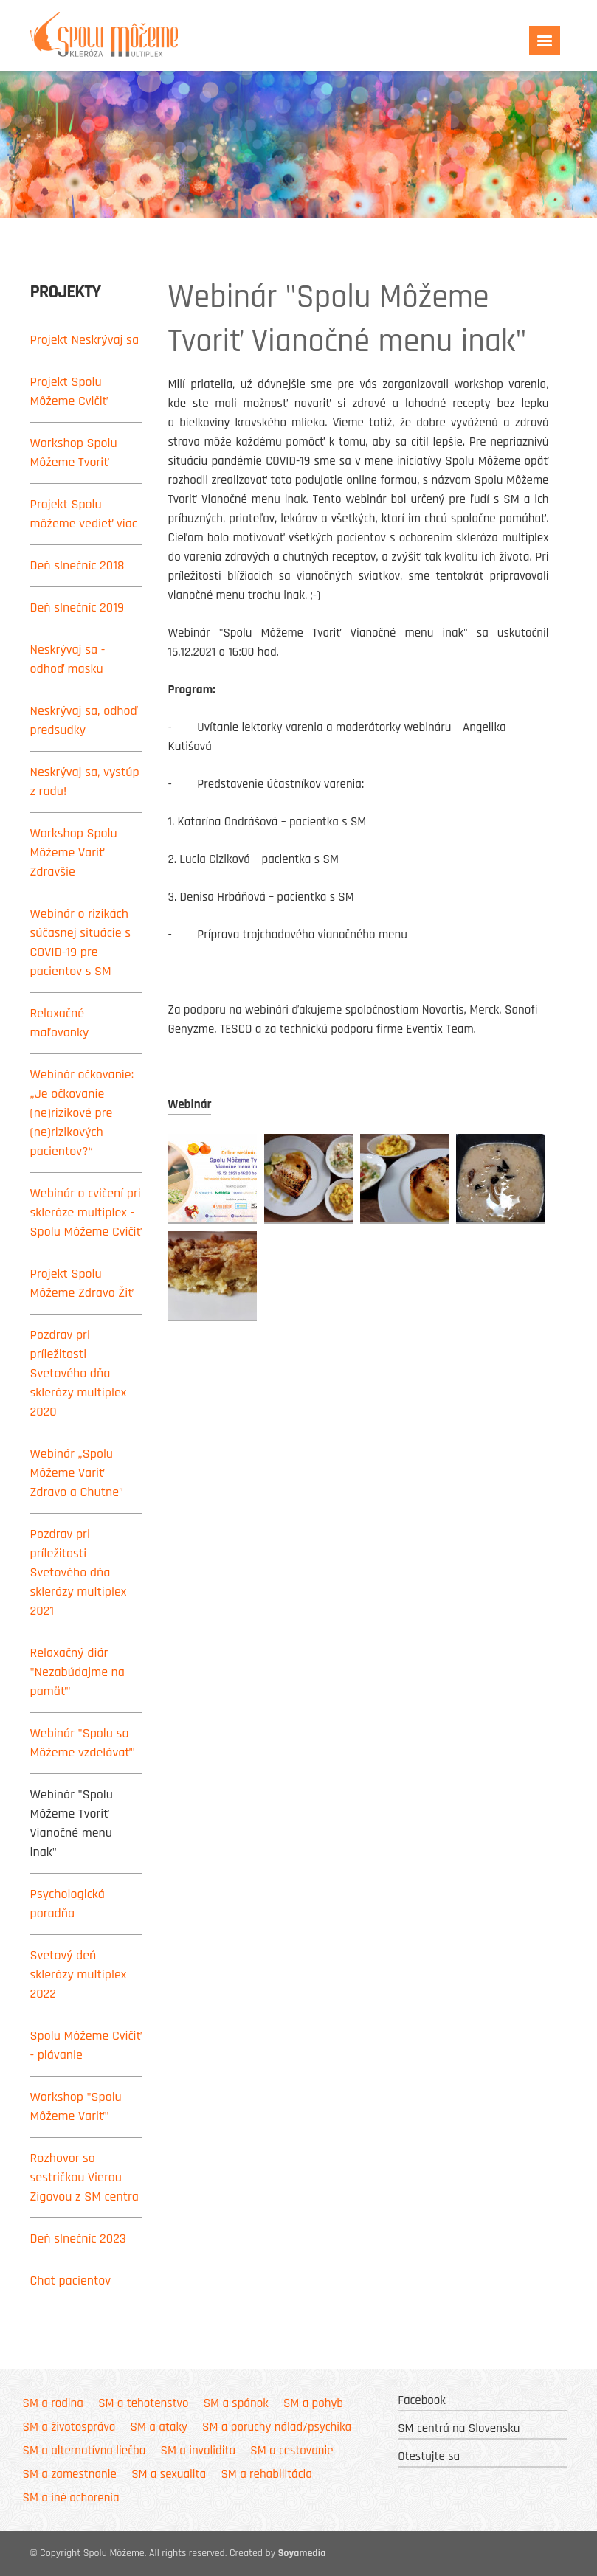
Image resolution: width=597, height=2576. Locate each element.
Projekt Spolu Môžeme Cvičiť (69, 391)
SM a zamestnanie (70, 2474)
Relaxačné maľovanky (59, 1023)
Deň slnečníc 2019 (77, 607)
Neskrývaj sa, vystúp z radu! (84, 782)
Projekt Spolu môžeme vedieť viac (84, 514)
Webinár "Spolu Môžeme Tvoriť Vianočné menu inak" (72, 1823)
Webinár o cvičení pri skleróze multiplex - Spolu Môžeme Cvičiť (86, 1212)
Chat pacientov (70, 2280)
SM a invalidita (197, 2450)
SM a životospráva (69, 2427)
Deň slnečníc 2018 (77, 565)
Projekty (65, 292)
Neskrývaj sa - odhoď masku (68, 659)
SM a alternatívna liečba (84, 2450)
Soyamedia (302, 2553)
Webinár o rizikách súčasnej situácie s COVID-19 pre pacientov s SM (80, 942)
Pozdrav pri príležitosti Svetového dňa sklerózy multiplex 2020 (78, 1373)
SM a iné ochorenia (71, 2498)
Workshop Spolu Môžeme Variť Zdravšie (73, 852)
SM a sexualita (168, 2474)
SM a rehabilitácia (266, 2474)
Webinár (190, 1104)
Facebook (422, 2400)
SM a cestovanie (291, 2450)
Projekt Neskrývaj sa (84, 339)
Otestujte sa (429, 2456)
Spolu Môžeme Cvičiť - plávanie (86, 2045)
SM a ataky (159, 2427)
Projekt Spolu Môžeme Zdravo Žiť (82, 1283)
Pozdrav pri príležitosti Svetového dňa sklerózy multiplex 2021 (78, 1572)
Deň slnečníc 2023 (78, 2238)
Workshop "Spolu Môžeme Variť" (76, 2106)
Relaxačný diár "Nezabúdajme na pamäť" (77, 1672)
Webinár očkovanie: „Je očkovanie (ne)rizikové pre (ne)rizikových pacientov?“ (82, 1113)
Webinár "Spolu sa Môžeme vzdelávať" (82, 1743)
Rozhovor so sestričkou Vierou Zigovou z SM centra (84, 2177)
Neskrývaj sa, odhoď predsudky (84, 720)
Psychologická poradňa (67, 1904)
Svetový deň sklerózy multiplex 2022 (78, 1974)
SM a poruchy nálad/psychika (276, 2427)
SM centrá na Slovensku (459, 2428)
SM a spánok (236, 2403)
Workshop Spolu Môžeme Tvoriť (73, 452)
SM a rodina (53, 2403)
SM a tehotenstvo (143, 2403)
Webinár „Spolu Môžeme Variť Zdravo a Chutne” (77, 1472)
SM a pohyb (313, 2403)
